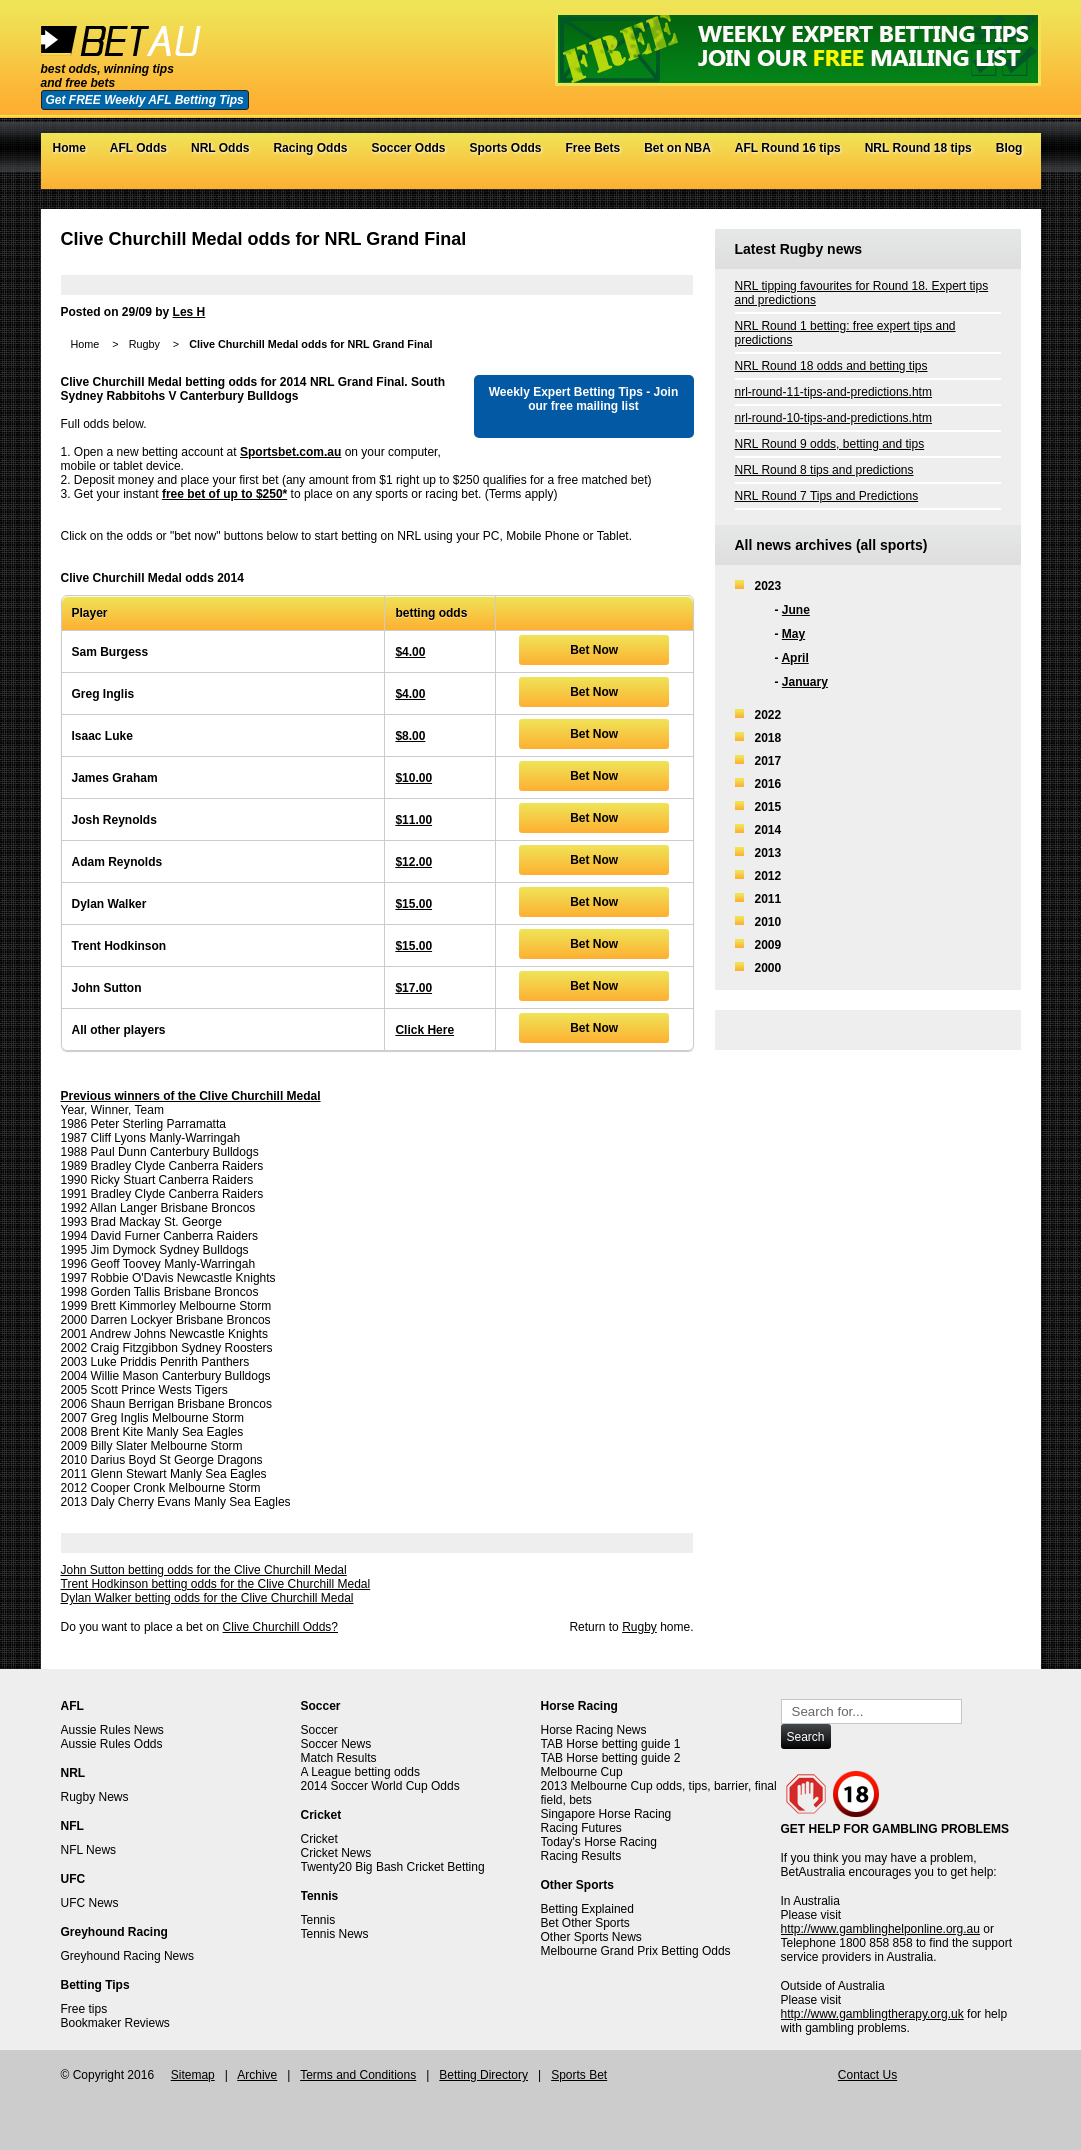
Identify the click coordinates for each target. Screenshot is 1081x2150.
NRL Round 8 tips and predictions (824, 470)
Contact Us (867, 2075)
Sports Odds (505, 148)
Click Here (424, 1030)
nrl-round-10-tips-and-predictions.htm (833, 418)
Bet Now (594, 650)
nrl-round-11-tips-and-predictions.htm (833, 392)
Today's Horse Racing (599, 1842)
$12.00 (413, 862)
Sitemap (193, 2075)
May (793, 634)
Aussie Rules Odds (112, 1744)
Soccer (319, 1730)
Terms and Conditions (358, 2075)
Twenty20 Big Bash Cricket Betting (393, 1867)
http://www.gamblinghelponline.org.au (880, 1929)
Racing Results (581, 1856)
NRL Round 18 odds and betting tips (831, 366)
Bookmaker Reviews (115, 2023)
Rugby (144, 344)
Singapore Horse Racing (606, 1814)
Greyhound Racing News (127, 1956)
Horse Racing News (594, 1730)
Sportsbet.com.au (290, 452)
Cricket (319, 1839)
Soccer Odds (408, 148)
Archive (257, 2075)
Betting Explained (587, 1909)
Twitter (950, 179)
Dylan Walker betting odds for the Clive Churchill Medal (207, 1598)
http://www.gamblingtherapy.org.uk (872, 2014)
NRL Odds (220, 148)
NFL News (89, 1850)
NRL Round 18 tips (918, 148)
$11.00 (413, 820)
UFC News (90, 1903)
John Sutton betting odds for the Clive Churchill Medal (204, 1570)
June (796, 610)
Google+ (990, 179)
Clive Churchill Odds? (280, 1627)
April (794, 658)
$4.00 (410, 652)
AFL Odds (138, 148)
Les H (189, 312)
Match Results (339, 1758)
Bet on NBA (677, 148)
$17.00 (413, 988)
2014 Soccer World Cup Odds (380, 1786)
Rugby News (95, 1797)
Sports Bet (579, 2075)
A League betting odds (360, 1772)
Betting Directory (483, 2075)
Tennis (318, 1920)
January (805, 682)
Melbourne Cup (582, 1772)
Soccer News (336, 1744)
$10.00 (413, 778)
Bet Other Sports (585, 1923)
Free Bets (592, 148)
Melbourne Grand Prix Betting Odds (636, 1951)
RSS (1010, 179)
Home (69, 148)
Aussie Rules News (112, 1730)
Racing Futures (581, 1828)
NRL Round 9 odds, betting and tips (830, 444)
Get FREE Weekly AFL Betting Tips (145, 100)
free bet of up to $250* (224, 494)
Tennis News (335, 1934)
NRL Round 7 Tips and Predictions (827, 496)
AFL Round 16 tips (788, 148)
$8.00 (410, 736)
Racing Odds (310, 148)
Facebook (970, 179)
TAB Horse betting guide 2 (611, 1758)
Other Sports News (591, 1937)
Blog (1009, 148)
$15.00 (413, 904)
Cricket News (336, 1853)
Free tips (84, 2009)
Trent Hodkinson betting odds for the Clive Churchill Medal (216, 1584)
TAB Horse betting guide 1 (611, 1744)
